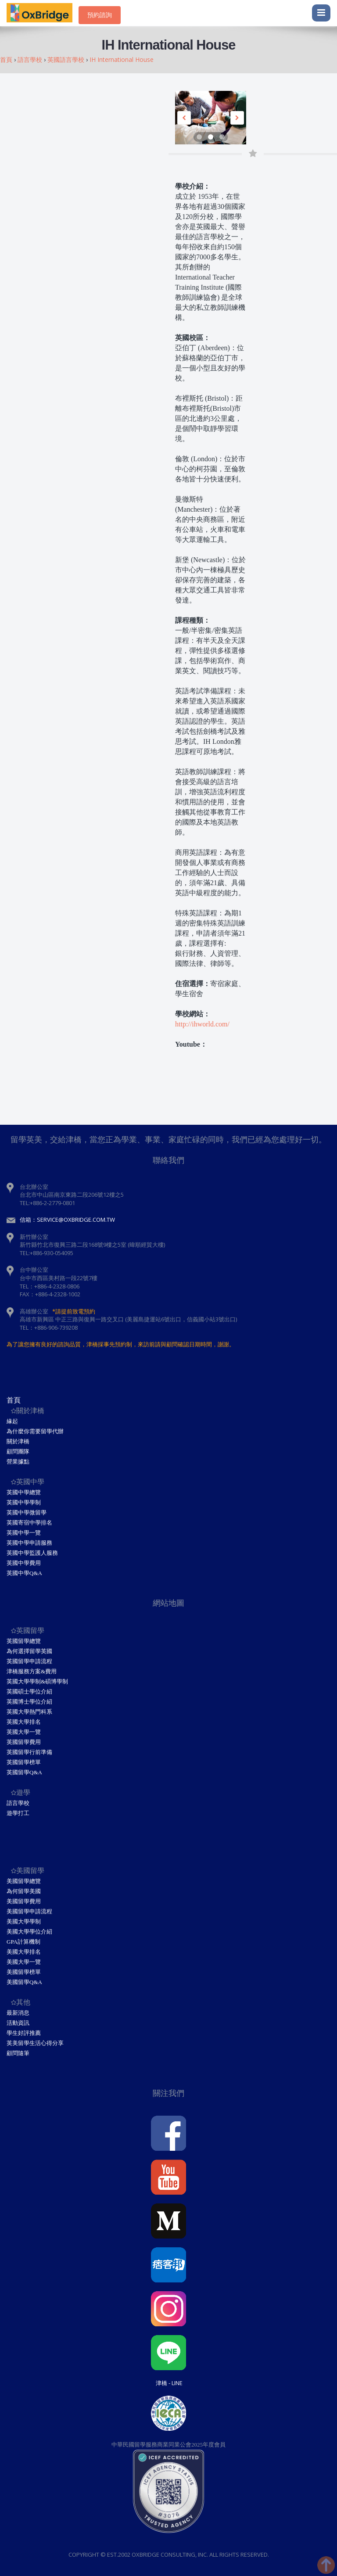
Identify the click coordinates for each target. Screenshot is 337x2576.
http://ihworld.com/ (202, 1024)
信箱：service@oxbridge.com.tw (67, 1219)
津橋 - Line (169, 2383)
